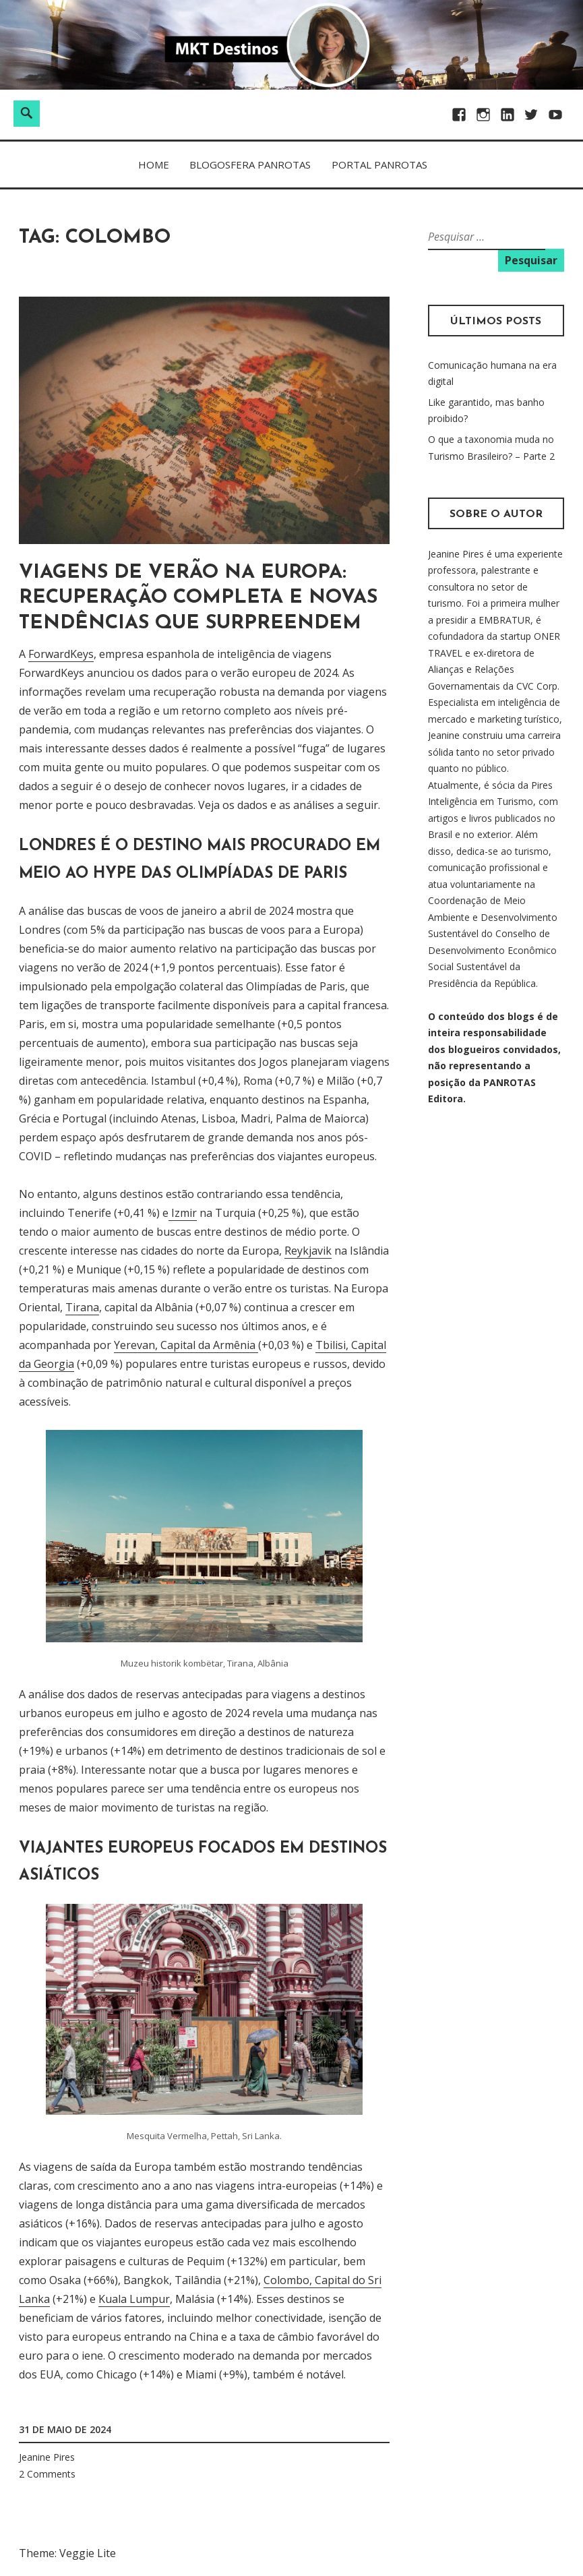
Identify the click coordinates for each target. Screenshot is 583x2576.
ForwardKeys (61, 654)
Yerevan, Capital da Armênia (186, 1345)
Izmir (182, 1212)
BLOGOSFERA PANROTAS (250, 164)
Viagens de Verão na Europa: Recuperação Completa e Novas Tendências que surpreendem (198, 598)
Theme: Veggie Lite (67, 2553)
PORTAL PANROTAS (379, 164)
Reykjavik (308, 1250)
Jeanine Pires (47, 2457)
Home (153, 164)
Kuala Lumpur (134, 2299)
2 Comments (47, 2473)
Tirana (82, 1307)
